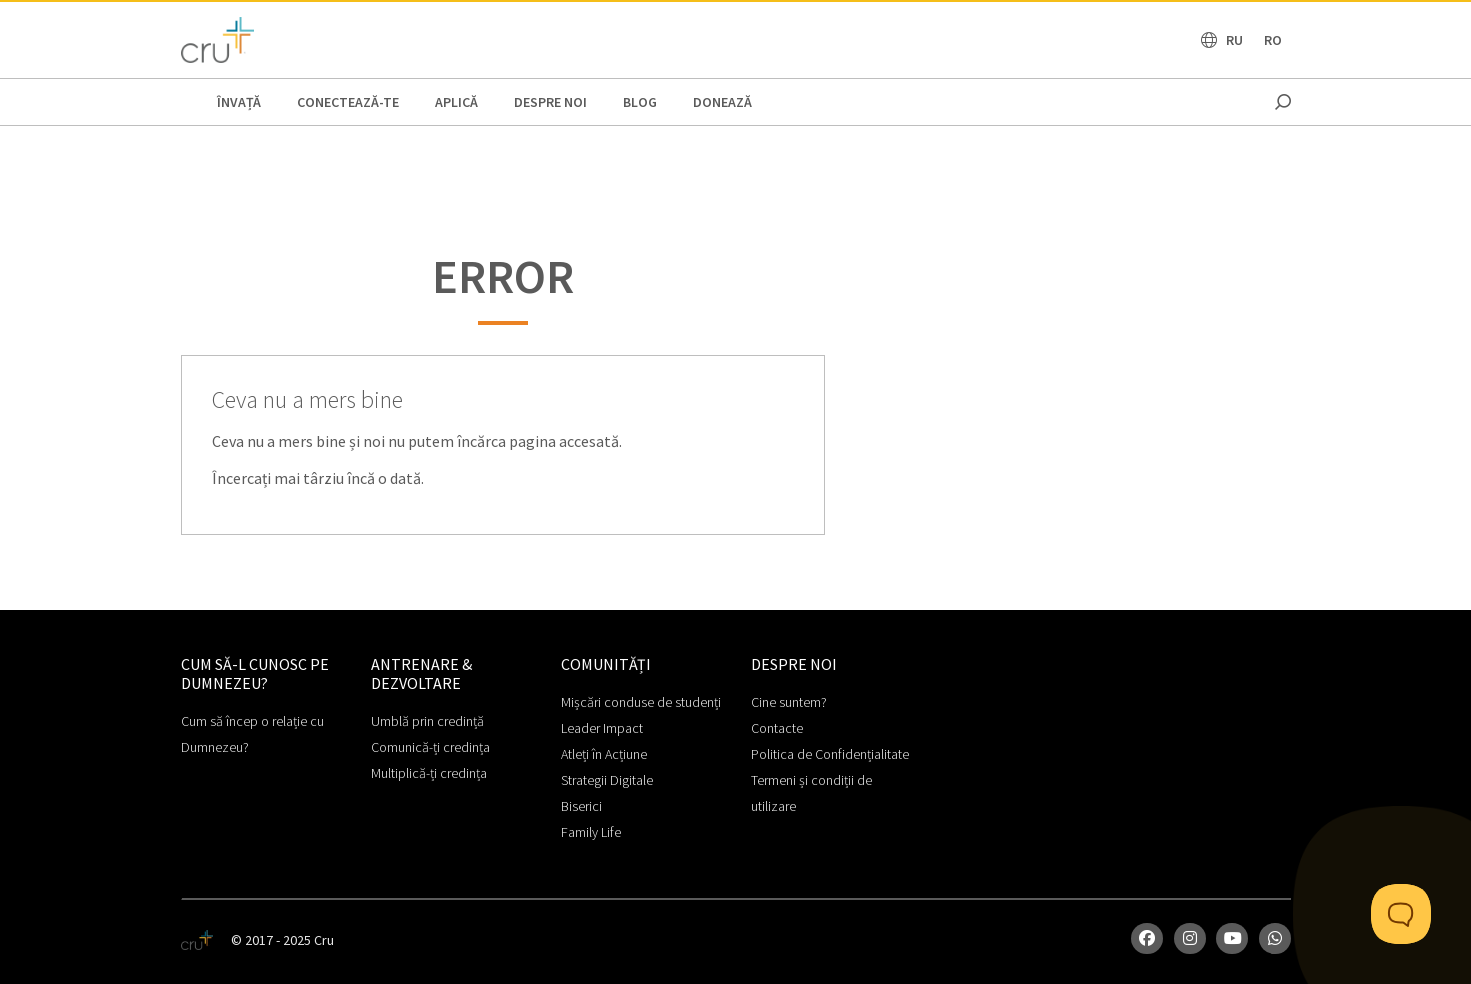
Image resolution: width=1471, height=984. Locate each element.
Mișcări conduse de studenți (641, 702)
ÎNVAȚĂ (239, 102)
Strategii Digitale (607, 780)
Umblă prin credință (427, 721)
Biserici (581, 806)
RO (1273, 40)
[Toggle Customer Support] (1401, 914)
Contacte (777, 728)
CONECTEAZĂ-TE (348, 102)
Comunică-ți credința (430, 747)
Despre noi (550, 102)
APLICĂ (456, 102)
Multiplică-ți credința (429, 773)
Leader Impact (602, 728)
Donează (722, 102)
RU (1234, 40)
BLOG (640, 102)
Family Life (591, 832)
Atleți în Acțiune (604, 754)
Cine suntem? (789, 702)
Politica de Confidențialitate (830, 754)
